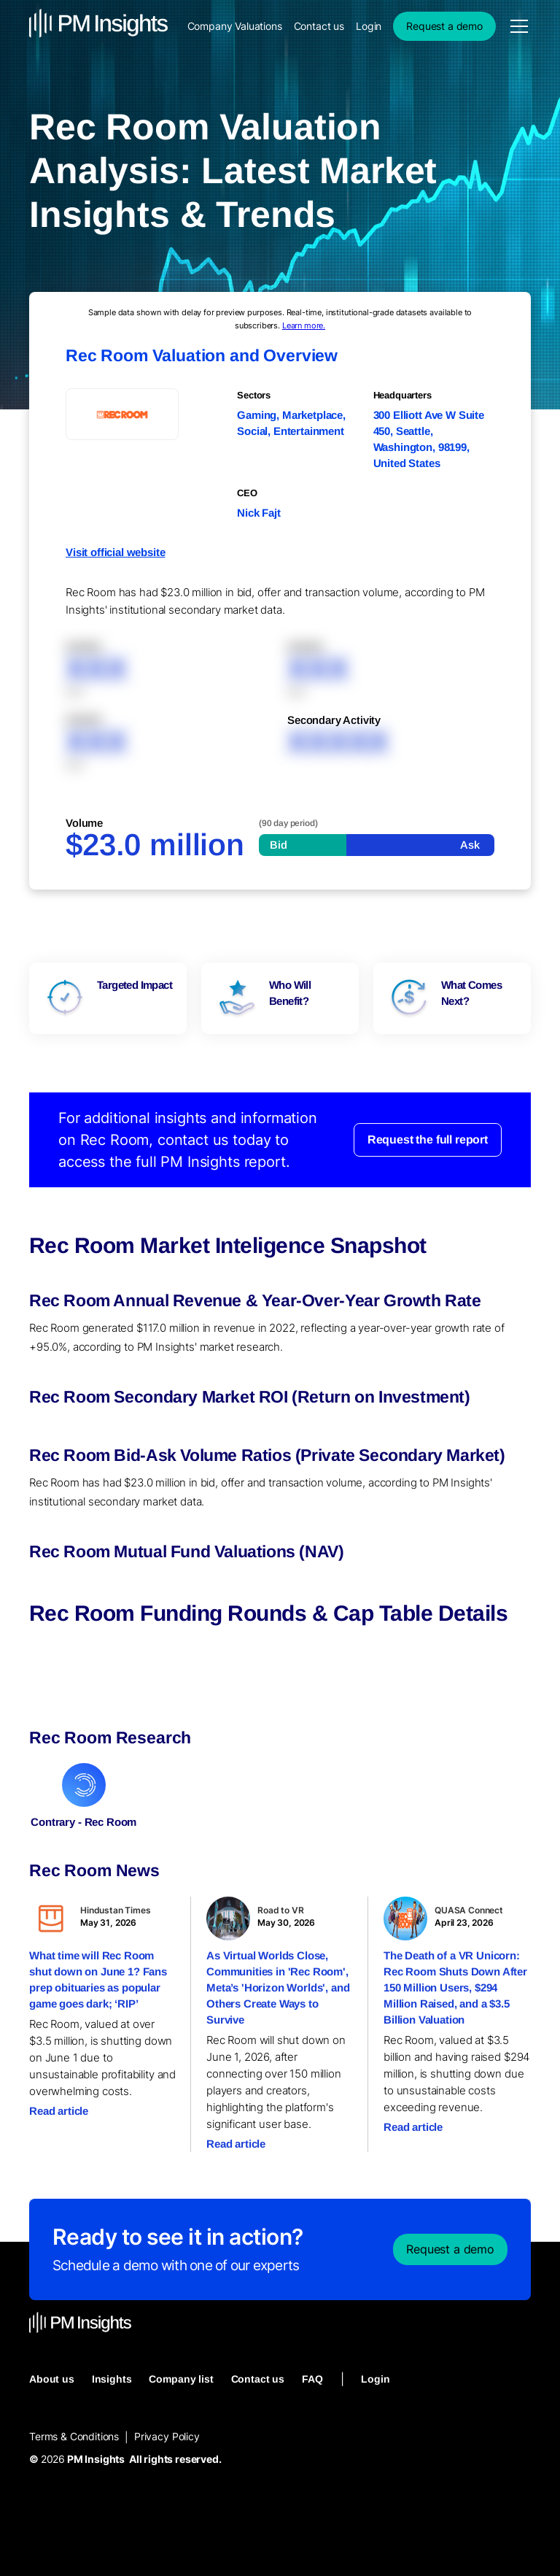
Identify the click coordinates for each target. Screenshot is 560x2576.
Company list (181, 2379)
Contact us (319, 26)
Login (368, 26)
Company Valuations (234, 26)
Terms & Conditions (74, 2436)
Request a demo (444, 26)
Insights (112, 2379)
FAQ (312, 2379)
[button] (516, 26)
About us (51, 2379)
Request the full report (428, 1139)
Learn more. (303, 325)
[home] (98, 26)
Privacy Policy (167, 2436)
